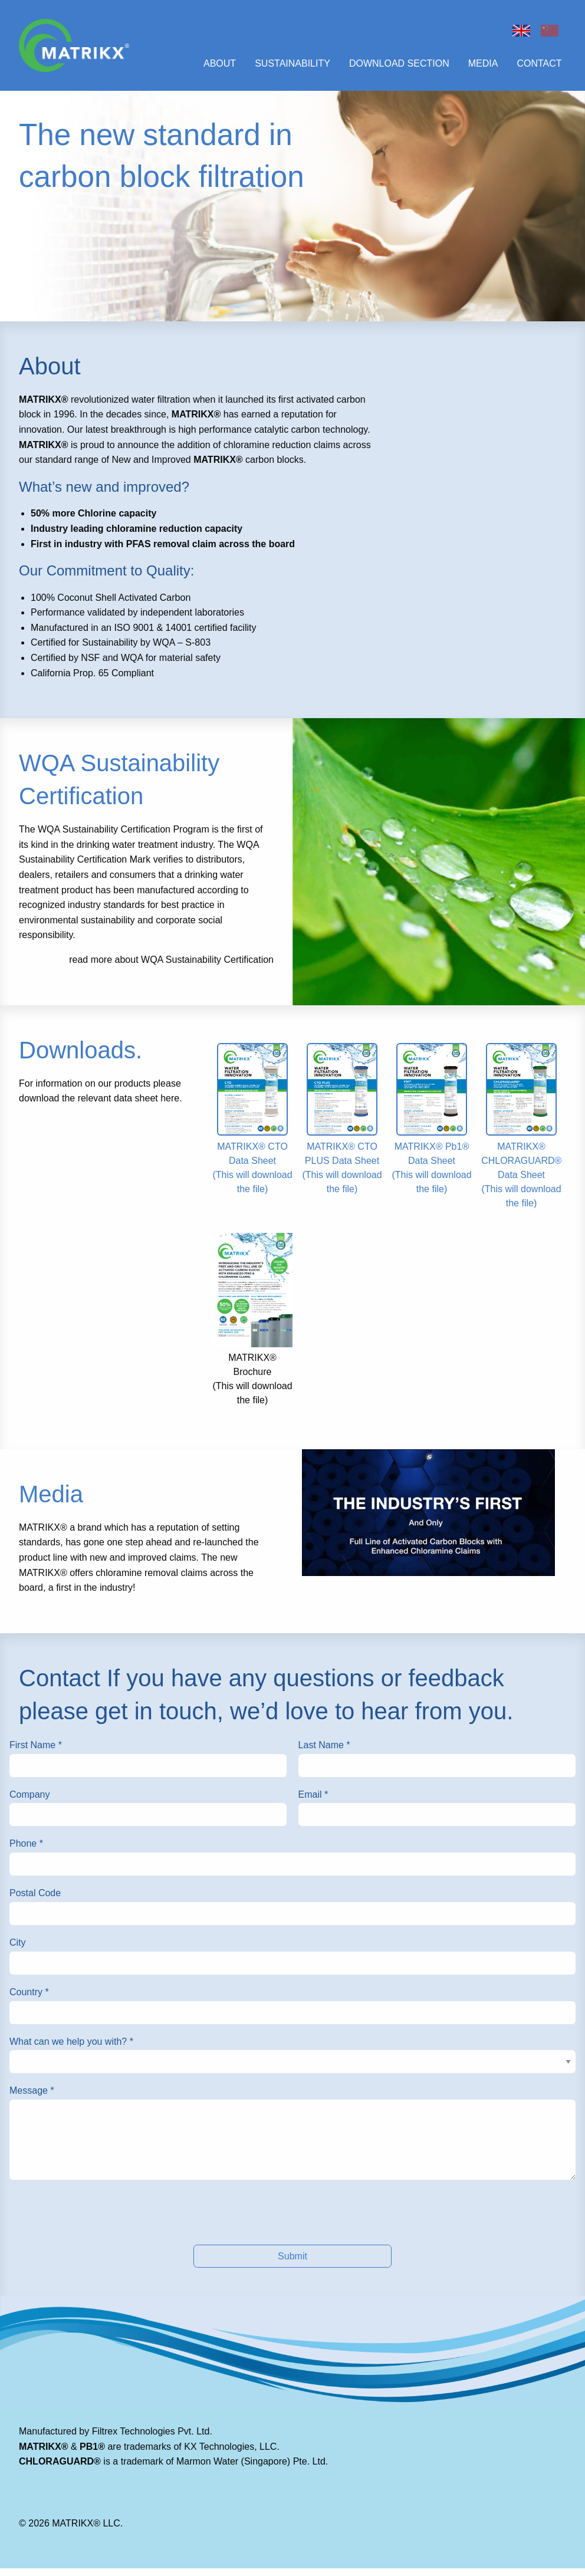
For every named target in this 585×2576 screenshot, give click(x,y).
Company (29, 1802)
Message (31, 2098)
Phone (26, 1851)
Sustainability (292, 67)
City (17, 1950)
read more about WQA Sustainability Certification (171, 967)
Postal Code (35, 1901)
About (219, 67)
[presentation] (292, 2220)
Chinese (549, 31)
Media (483, 67)
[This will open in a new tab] (428, 1520)
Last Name (324, 1753)
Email (313, 1802)
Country (29, 2000)
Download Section (399, 67)
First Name (35, 1753)
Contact (539, 67)
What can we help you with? (71, 2049)
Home (521, 31)
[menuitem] (216, 68)
